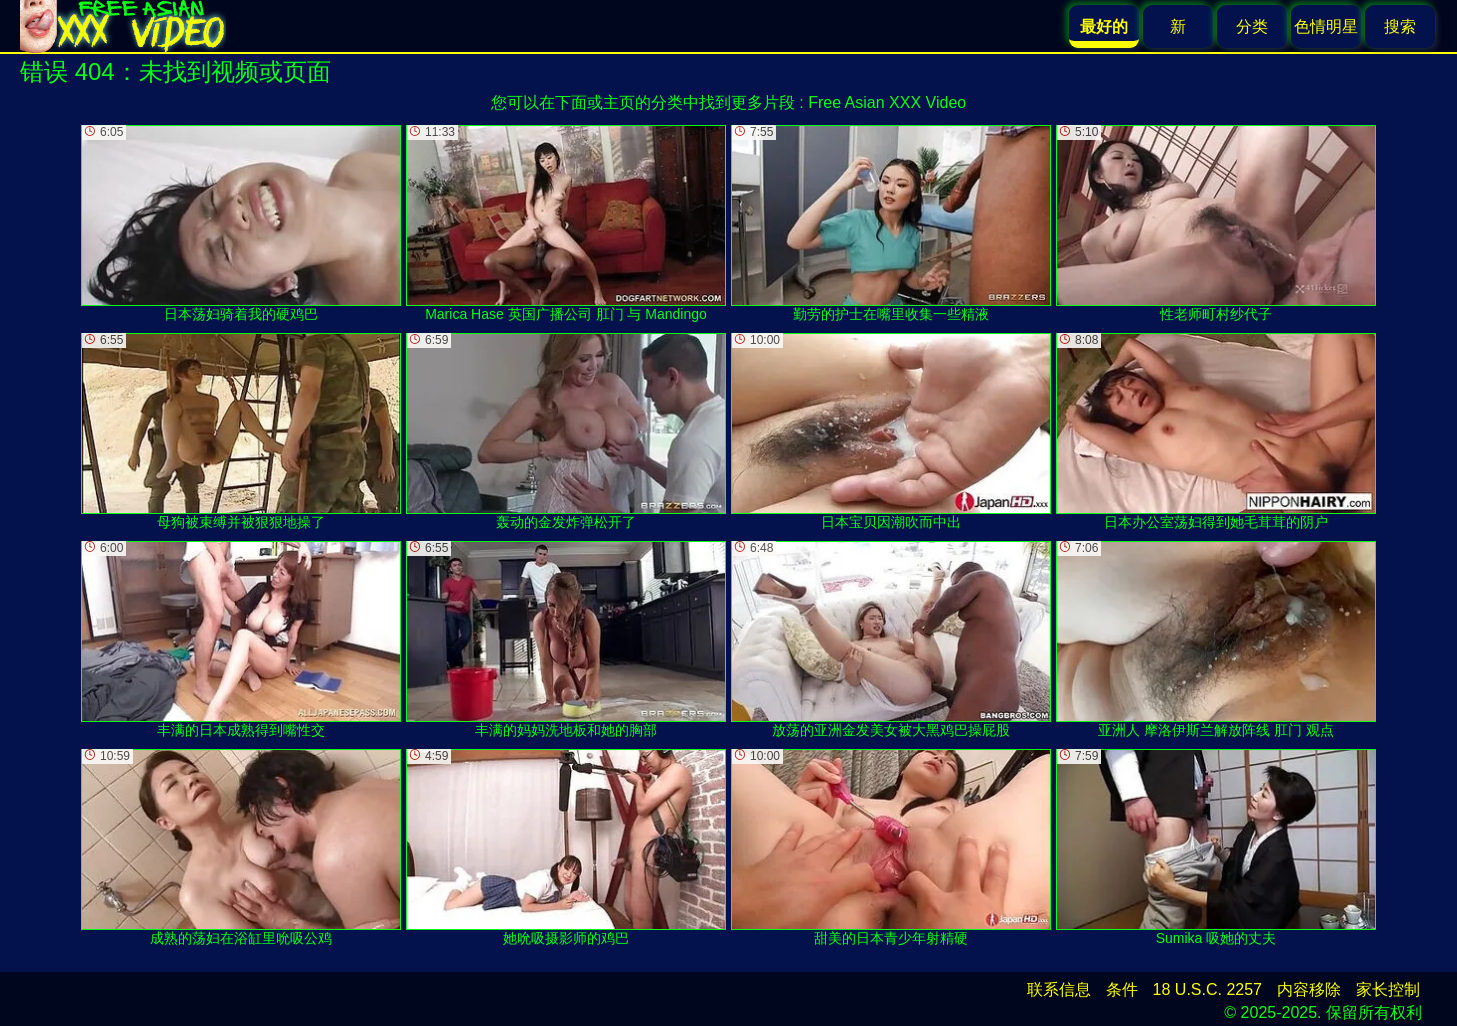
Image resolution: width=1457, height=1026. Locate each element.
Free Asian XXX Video (887, 102)
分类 (1252, 26)
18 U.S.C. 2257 (1207, 989)
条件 (1122, 989)
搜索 (1400, 26)
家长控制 (1388, 989)
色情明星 (1326, 26)
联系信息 (1059, 989)
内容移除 (1309, 989)
